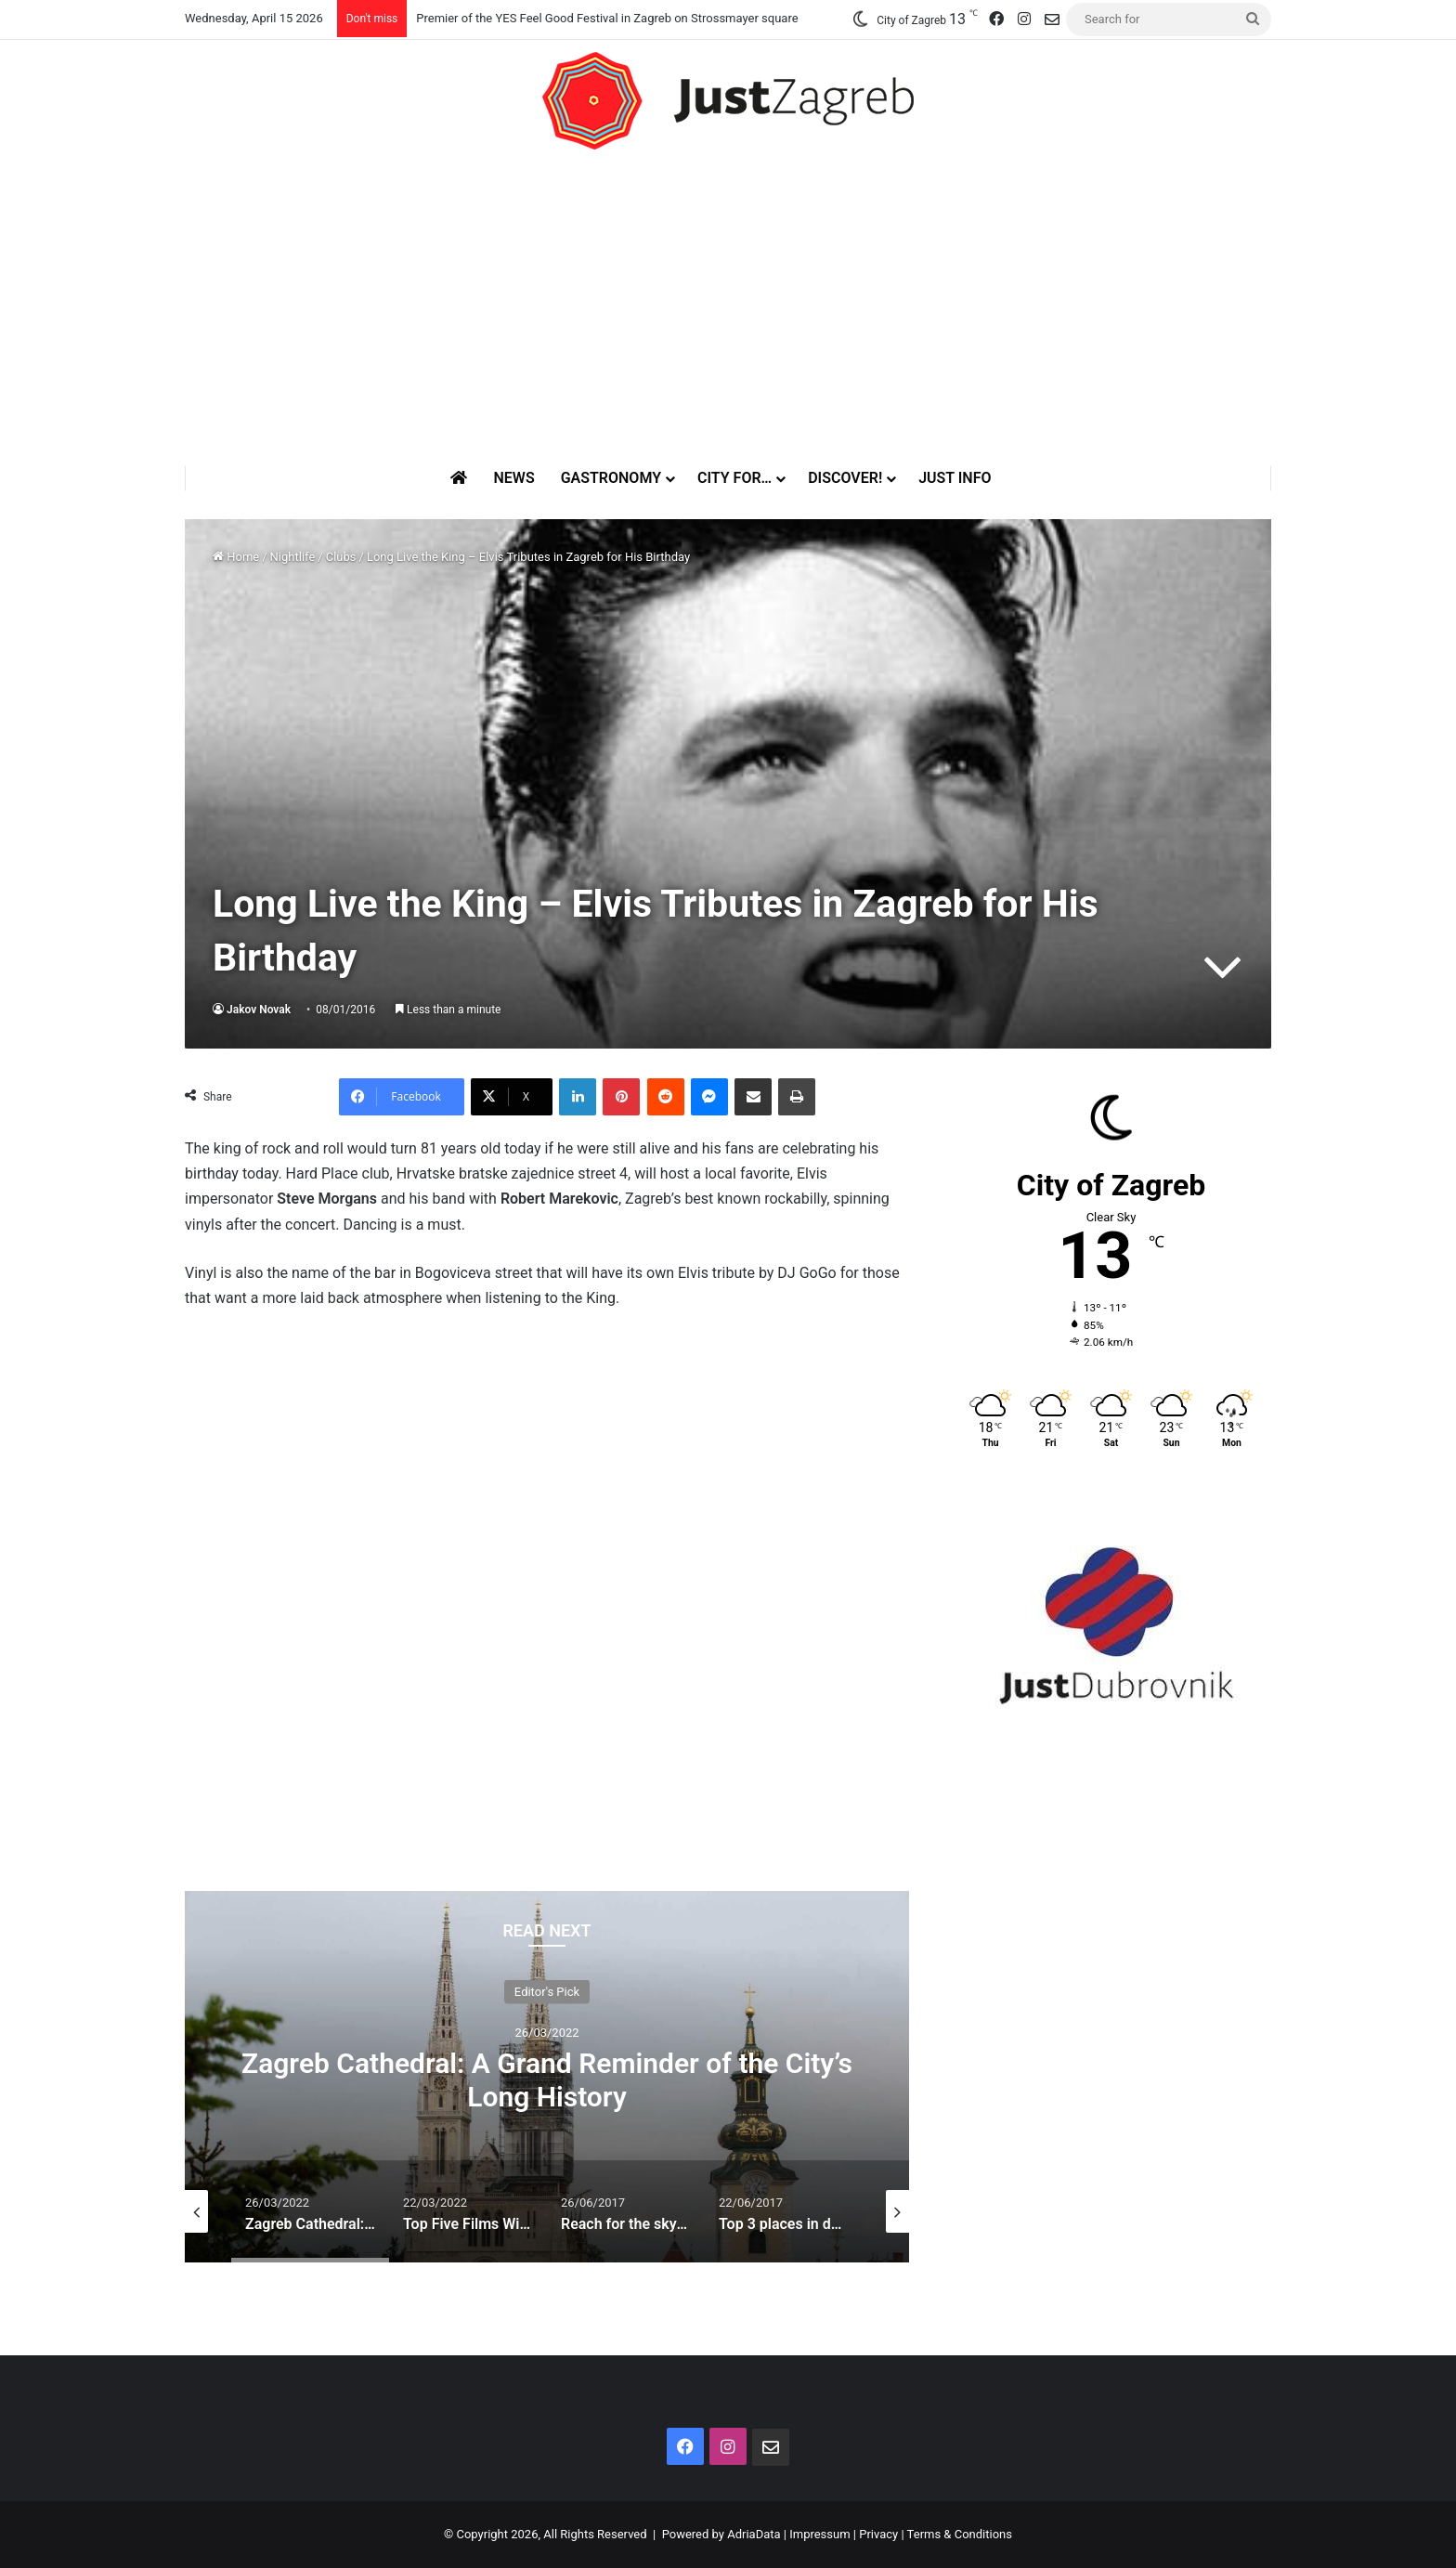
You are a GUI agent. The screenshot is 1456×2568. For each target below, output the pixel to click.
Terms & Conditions (959, 2534)
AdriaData (753, 2534)
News (513, 478)
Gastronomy (611, 478)
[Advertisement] (728, 307)
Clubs (341, 557)
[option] (547, 2076)
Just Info (954, 478)
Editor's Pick (546, 1991)
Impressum (819, 2534)
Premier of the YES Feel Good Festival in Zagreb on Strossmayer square (607, 18)
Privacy (878, 2534)
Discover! (845, 478)
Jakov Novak (259, 1009)
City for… (734, 478)
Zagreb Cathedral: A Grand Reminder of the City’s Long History (546, 2079)
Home (236, 557)
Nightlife (293, 557)
